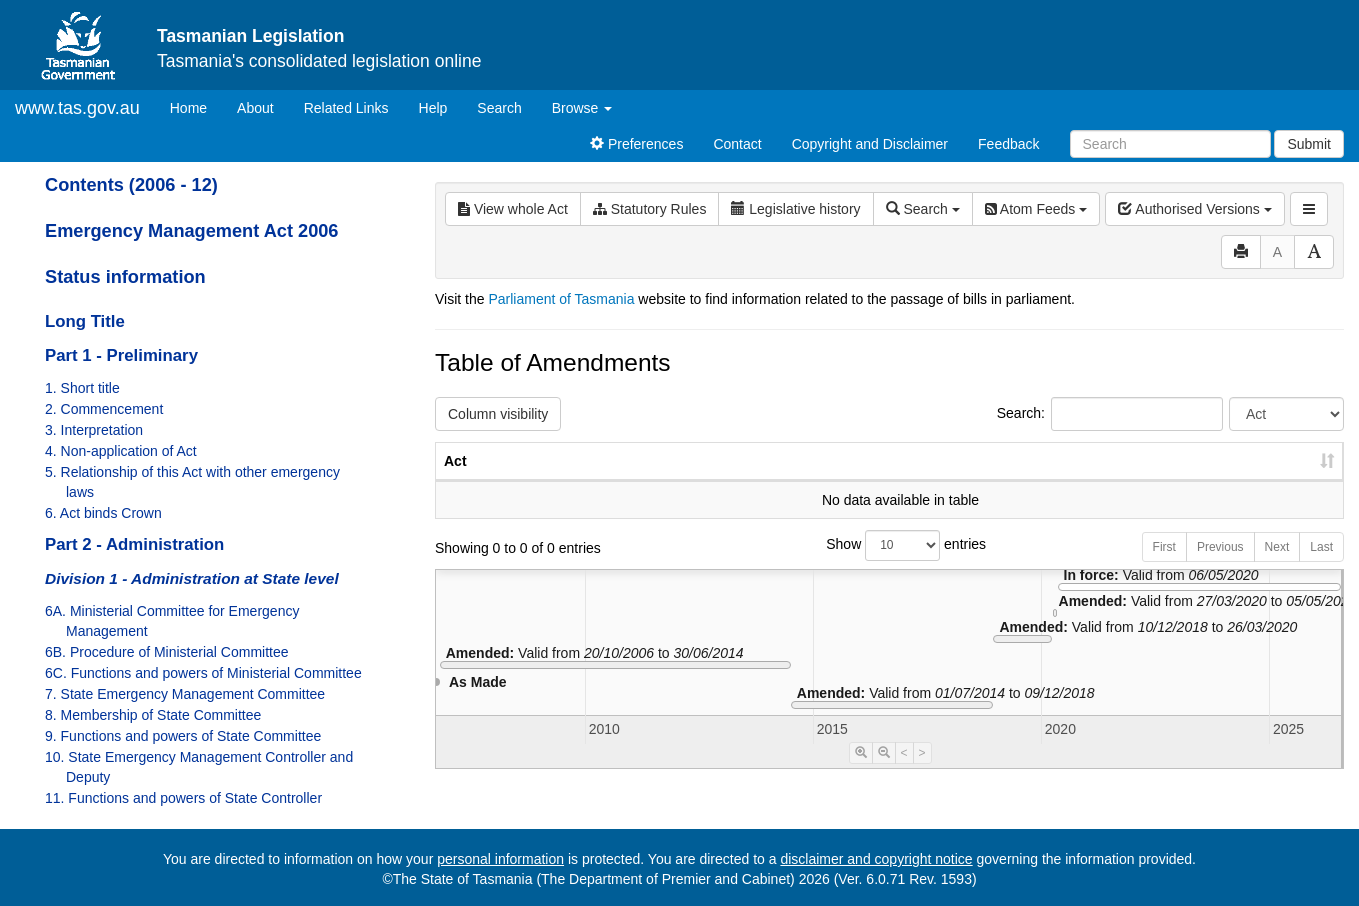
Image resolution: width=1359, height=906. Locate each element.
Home (196, 106)
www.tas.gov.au (77, 108)
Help (433, 108)
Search (499, 108)
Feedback (1008, 144)
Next (1277, 567)
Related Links (346, 108)
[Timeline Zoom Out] (884, 773)
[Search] (1170, 144)
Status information (125, 277)
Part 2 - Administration (134, 544)
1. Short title (82, 388)
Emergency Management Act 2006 (191, 231)
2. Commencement (104, 409)
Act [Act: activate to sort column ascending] (455, 481)
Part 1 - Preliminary (121, 355)
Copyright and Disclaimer (870, 144)
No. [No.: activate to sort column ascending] (1009, 481)
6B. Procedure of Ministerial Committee (167, 652)
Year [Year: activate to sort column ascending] (1101, 481)
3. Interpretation (94, 430)
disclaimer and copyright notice (876, 859)
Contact (737, 144)
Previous (1220, 567)
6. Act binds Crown (103, 513)
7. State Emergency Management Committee (185, 694)
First (1164, 567)
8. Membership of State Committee (153, 715)
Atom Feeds (1036, 209)
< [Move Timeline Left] (904, 773)
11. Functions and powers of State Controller (183, 798)
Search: (1110, 414)
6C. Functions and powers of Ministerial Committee (203, 673)
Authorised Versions (1195, 209)
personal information (500, 859)
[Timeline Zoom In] (861, 773)
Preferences (636, 144)
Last (1321, 567)
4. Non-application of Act (121, 451)
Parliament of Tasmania (561, 299)
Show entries (889, 565)
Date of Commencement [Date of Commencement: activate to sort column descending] (1238, 471)
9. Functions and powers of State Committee (183, 736)
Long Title (85, 321)
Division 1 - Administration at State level (192, 578)
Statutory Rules (650, 209)
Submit (1309, 144)
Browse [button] (582, 108)
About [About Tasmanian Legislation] (255, 108)
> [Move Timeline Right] (922, 773)
